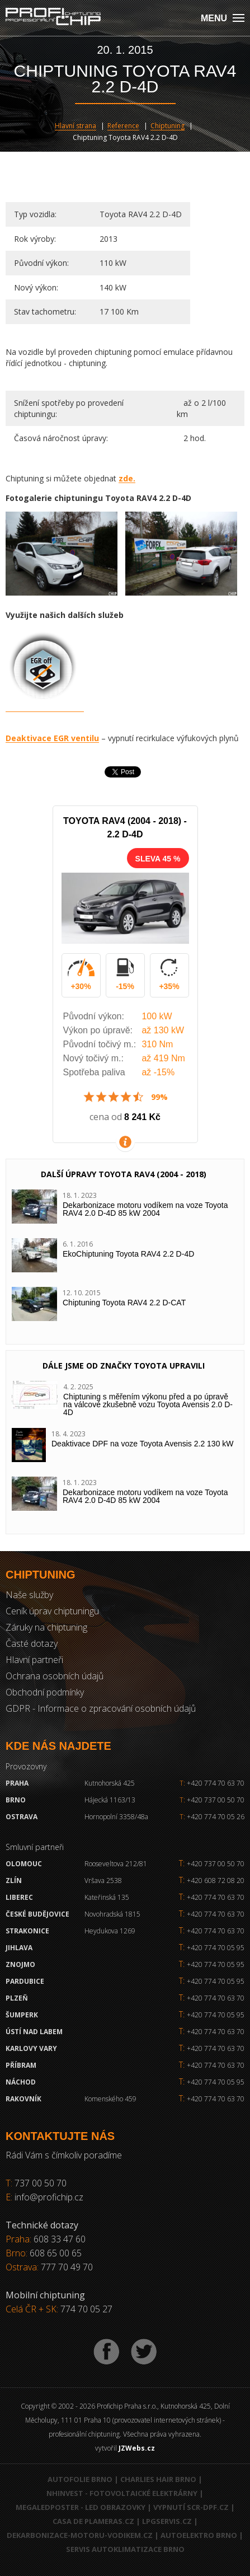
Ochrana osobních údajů (54, 1676)
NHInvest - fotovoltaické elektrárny (121, 2493)
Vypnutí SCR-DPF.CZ (191, 2507)
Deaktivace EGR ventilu (52, 738)
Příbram (21, 2065)
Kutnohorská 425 (109, 1783)
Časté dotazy (32, 1643)
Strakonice (27, 1931)
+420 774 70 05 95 (215, 1947)
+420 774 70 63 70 (212, 1783)
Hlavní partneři (34, 1660)
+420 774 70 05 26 (212, 1816)
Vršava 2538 (103, 1880)
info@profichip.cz (49, 2197)
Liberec (19, 1897)
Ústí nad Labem (34, 2031)
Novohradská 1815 (112, 1914)
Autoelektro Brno (199, 2535)
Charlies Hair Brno (158, 2479)
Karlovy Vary (31, 2048)
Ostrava (21, 1816)
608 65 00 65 (56, 2253)
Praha (17, 1783)
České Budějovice (37, 1914)
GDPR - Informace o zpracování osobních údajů (101, 1708)
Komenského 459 (110, 2099)
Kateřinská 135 (106, 1897)
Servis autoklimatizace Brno (125, 2549)
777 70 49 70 (67, 2267)
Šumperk (22, 2015)
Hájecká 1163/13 (109, 1800)
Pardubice (25, 1981)
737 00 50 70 (41, 2183)
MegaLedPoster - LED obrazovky (80, 2507)
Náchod (21, 2082)
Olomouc (24, 1863)
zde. (127, 478)
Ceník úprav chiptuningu (52, 1611)
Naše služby (29, 1595)
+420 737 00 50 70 (212, 1800)
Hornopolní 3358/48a (116, 1816)
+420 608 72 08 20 (215, 1880)
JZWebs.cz (137, 2448)
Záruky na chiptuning (46, 1627)
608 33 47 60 (60, 2239)
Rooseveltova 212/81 (115, 1863)
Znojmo (20, 1964)
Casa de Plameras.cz (93, 2521)
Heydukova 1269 (109, 1931)
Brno (16, 1800)
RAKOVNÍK (23, 2099)
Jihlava (19, 1947)
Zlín (14, 1880)
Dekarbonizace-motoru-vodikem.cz (80, 2535)
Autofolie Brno (80, 2479)
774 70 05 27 (86, 2309)
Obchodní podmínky (45, 1692)
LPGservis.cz (167, 2521)
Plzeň (17, 1998)
